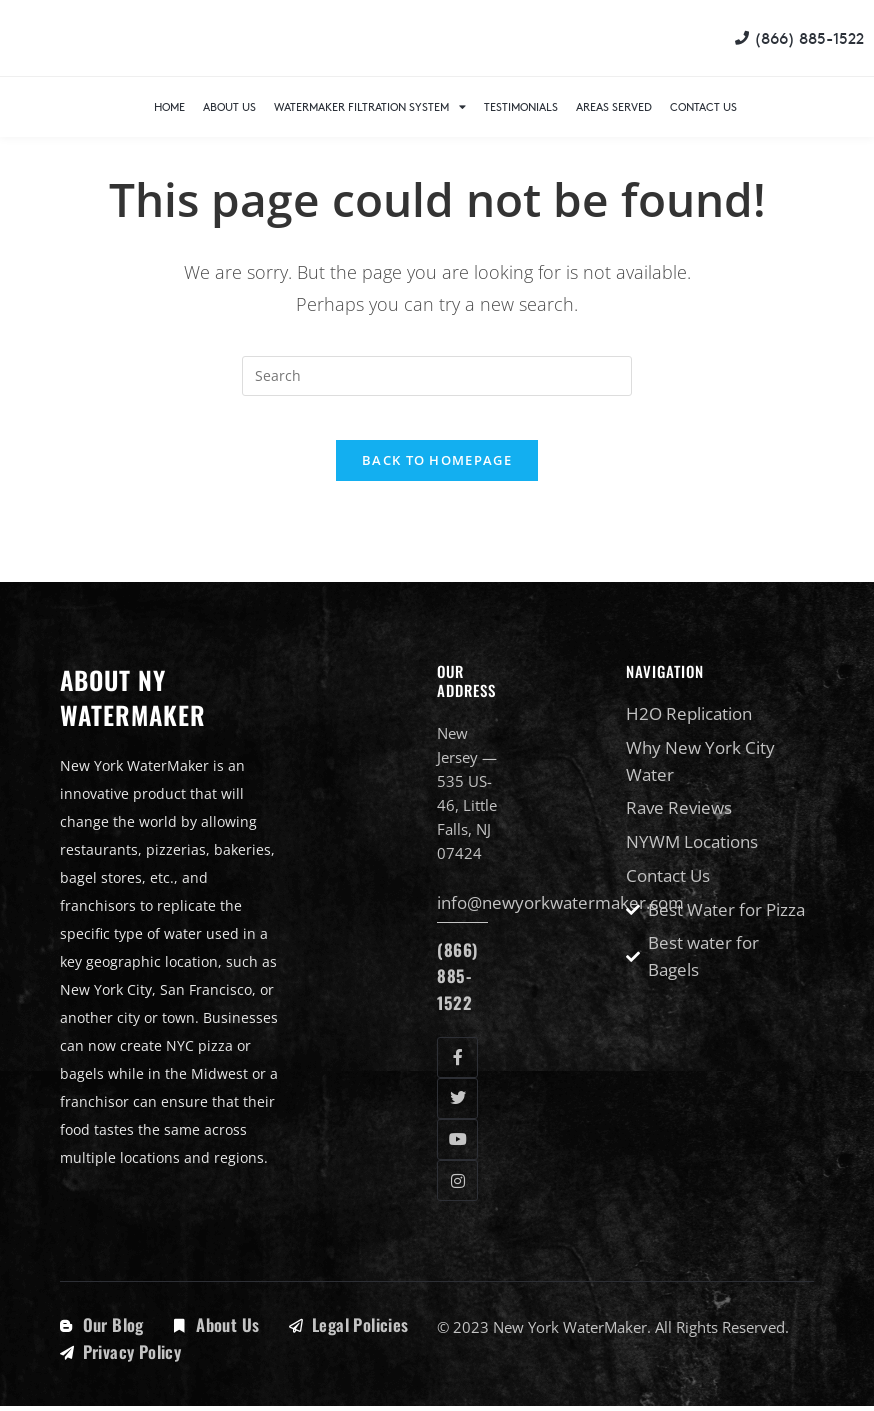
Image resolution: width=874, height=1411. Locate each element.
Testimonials (521, 106)
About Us (229, 106)
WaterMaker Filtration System (370, 106)
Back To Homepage (437, 477)
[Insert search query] (437, 376)
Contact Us (703, 106)
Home (169, 106)
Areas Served (614, 106)
